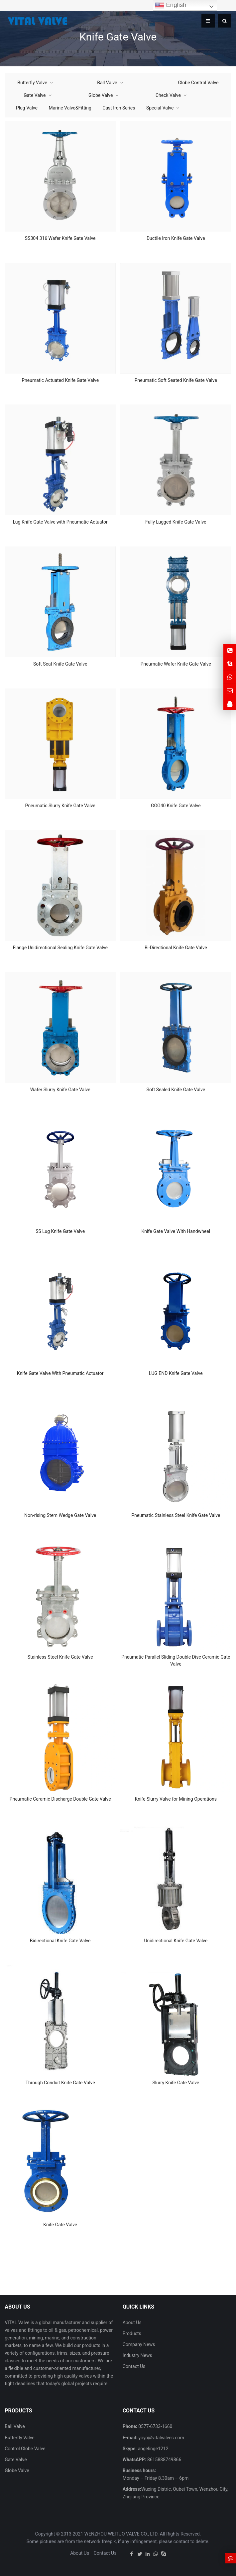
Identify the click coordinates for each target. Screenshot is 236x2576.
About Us (132, 2322)
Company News (139, 2344)
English (170, 5)
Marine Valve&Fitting (70, 107)
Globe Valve (100, 95)
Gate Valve (35, 95)
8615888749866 (163, 2459)
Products (132, 2333)
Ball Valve (107, 82)
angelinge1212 (152, 2448)
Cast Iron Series (118, 107)
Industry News (137, 2355)
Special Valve (160, 107)
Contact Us (134, 2366)
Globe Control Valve (198, 82)
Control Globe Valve (25, 2448)
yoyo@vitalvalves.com (160, 2437)
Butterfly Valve (32, 82)
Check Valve (168, 95)
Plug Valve (27, 107)
